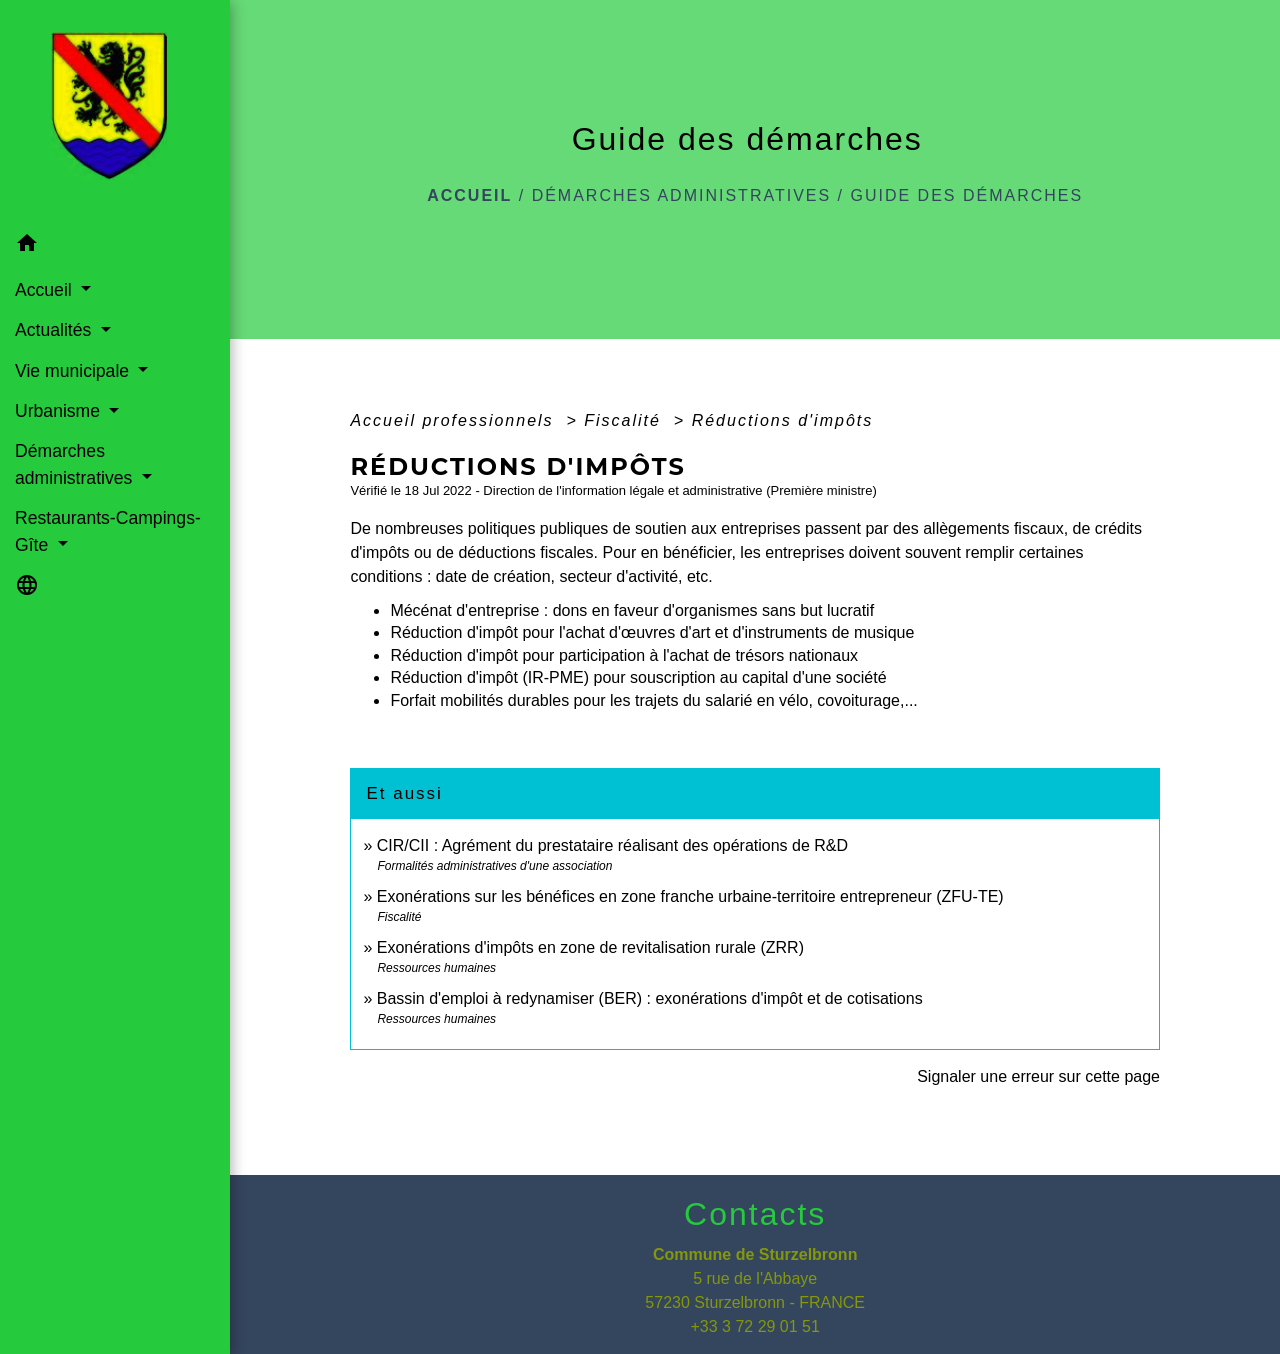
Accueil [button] (46, 290)
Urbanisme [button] (60, 411)
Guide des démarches (967, 195)
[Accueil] (115, 112)
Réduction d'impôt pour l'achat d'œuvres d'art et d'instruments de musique (652, 632)
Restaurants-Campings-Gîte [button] (108, 531)
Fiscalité (625, 420)
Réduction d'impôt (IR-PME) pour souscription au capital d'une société (638, 677)
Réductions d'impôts (783, 420)
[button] (115, 246)
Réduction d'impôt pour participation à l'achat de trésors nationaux (624, 655)
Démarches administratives (682, 195)
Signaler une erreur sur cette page (1038, 1076)
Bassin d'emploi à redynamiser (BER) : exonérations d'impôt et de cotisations (650, 998)
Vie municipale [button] (74, 371)
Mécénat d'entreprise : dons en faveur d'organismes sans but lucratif (632, 610)
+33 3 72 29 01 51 (754, 1326)
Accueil (469, 195)
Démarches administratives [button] (76, 464)
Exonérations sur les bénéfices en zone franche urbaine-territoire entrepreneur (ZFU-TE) (690, 896)
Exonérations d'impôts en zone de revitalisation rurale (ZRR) (590, 947)
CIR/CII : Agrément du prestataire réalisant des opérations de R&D (612, 845)
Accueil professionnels (455, 420)
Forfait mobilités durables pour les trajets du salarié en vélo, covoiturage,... (653, 700)
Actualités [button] (55, 330)
